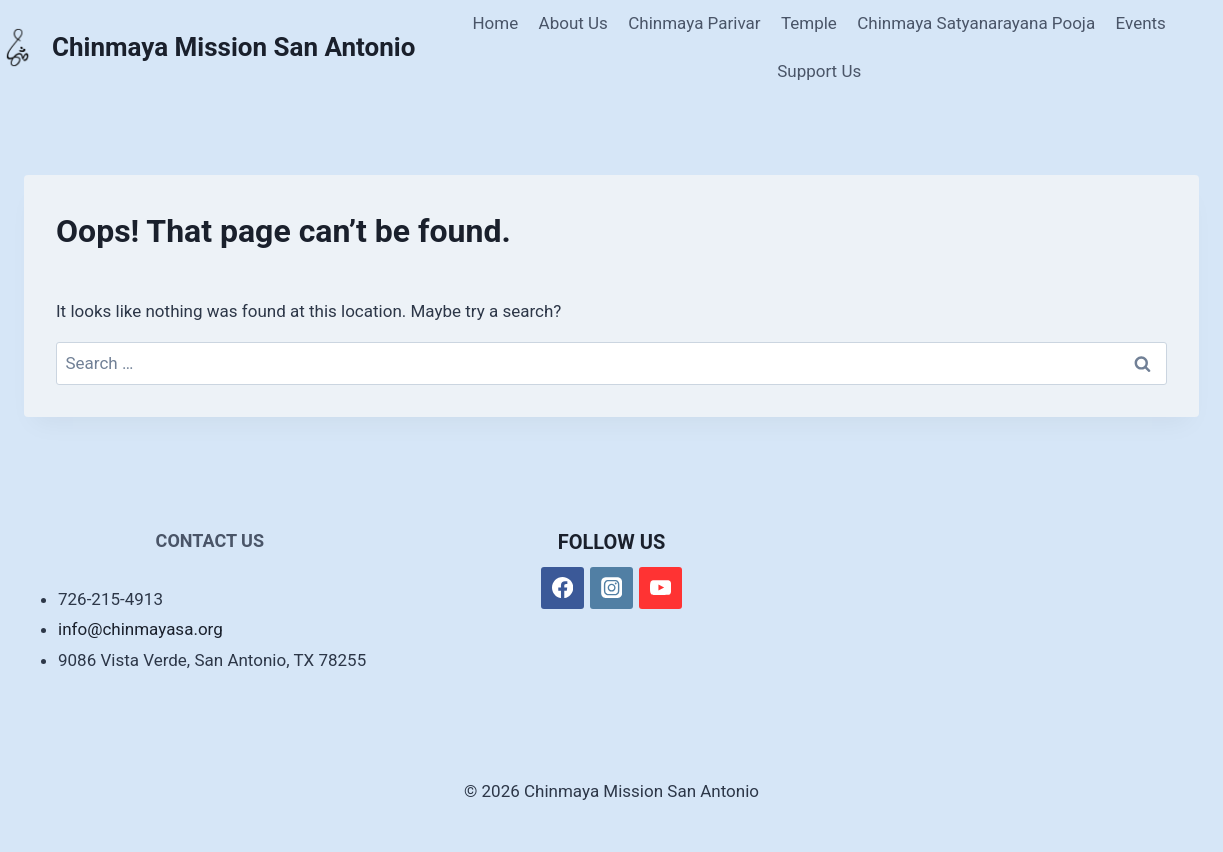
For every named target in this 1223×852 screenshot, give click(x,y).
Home (495, 23)
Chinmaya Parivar (694, 23)
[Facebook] (562, 588)
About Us (573, 23)
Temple (809, 23)
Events (1141, 23)
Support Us (819, 71)
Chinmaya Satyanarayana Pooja (976, 23)
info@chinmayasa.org (140, 629)
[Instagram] (611, 588)
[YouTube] (660, 588)
